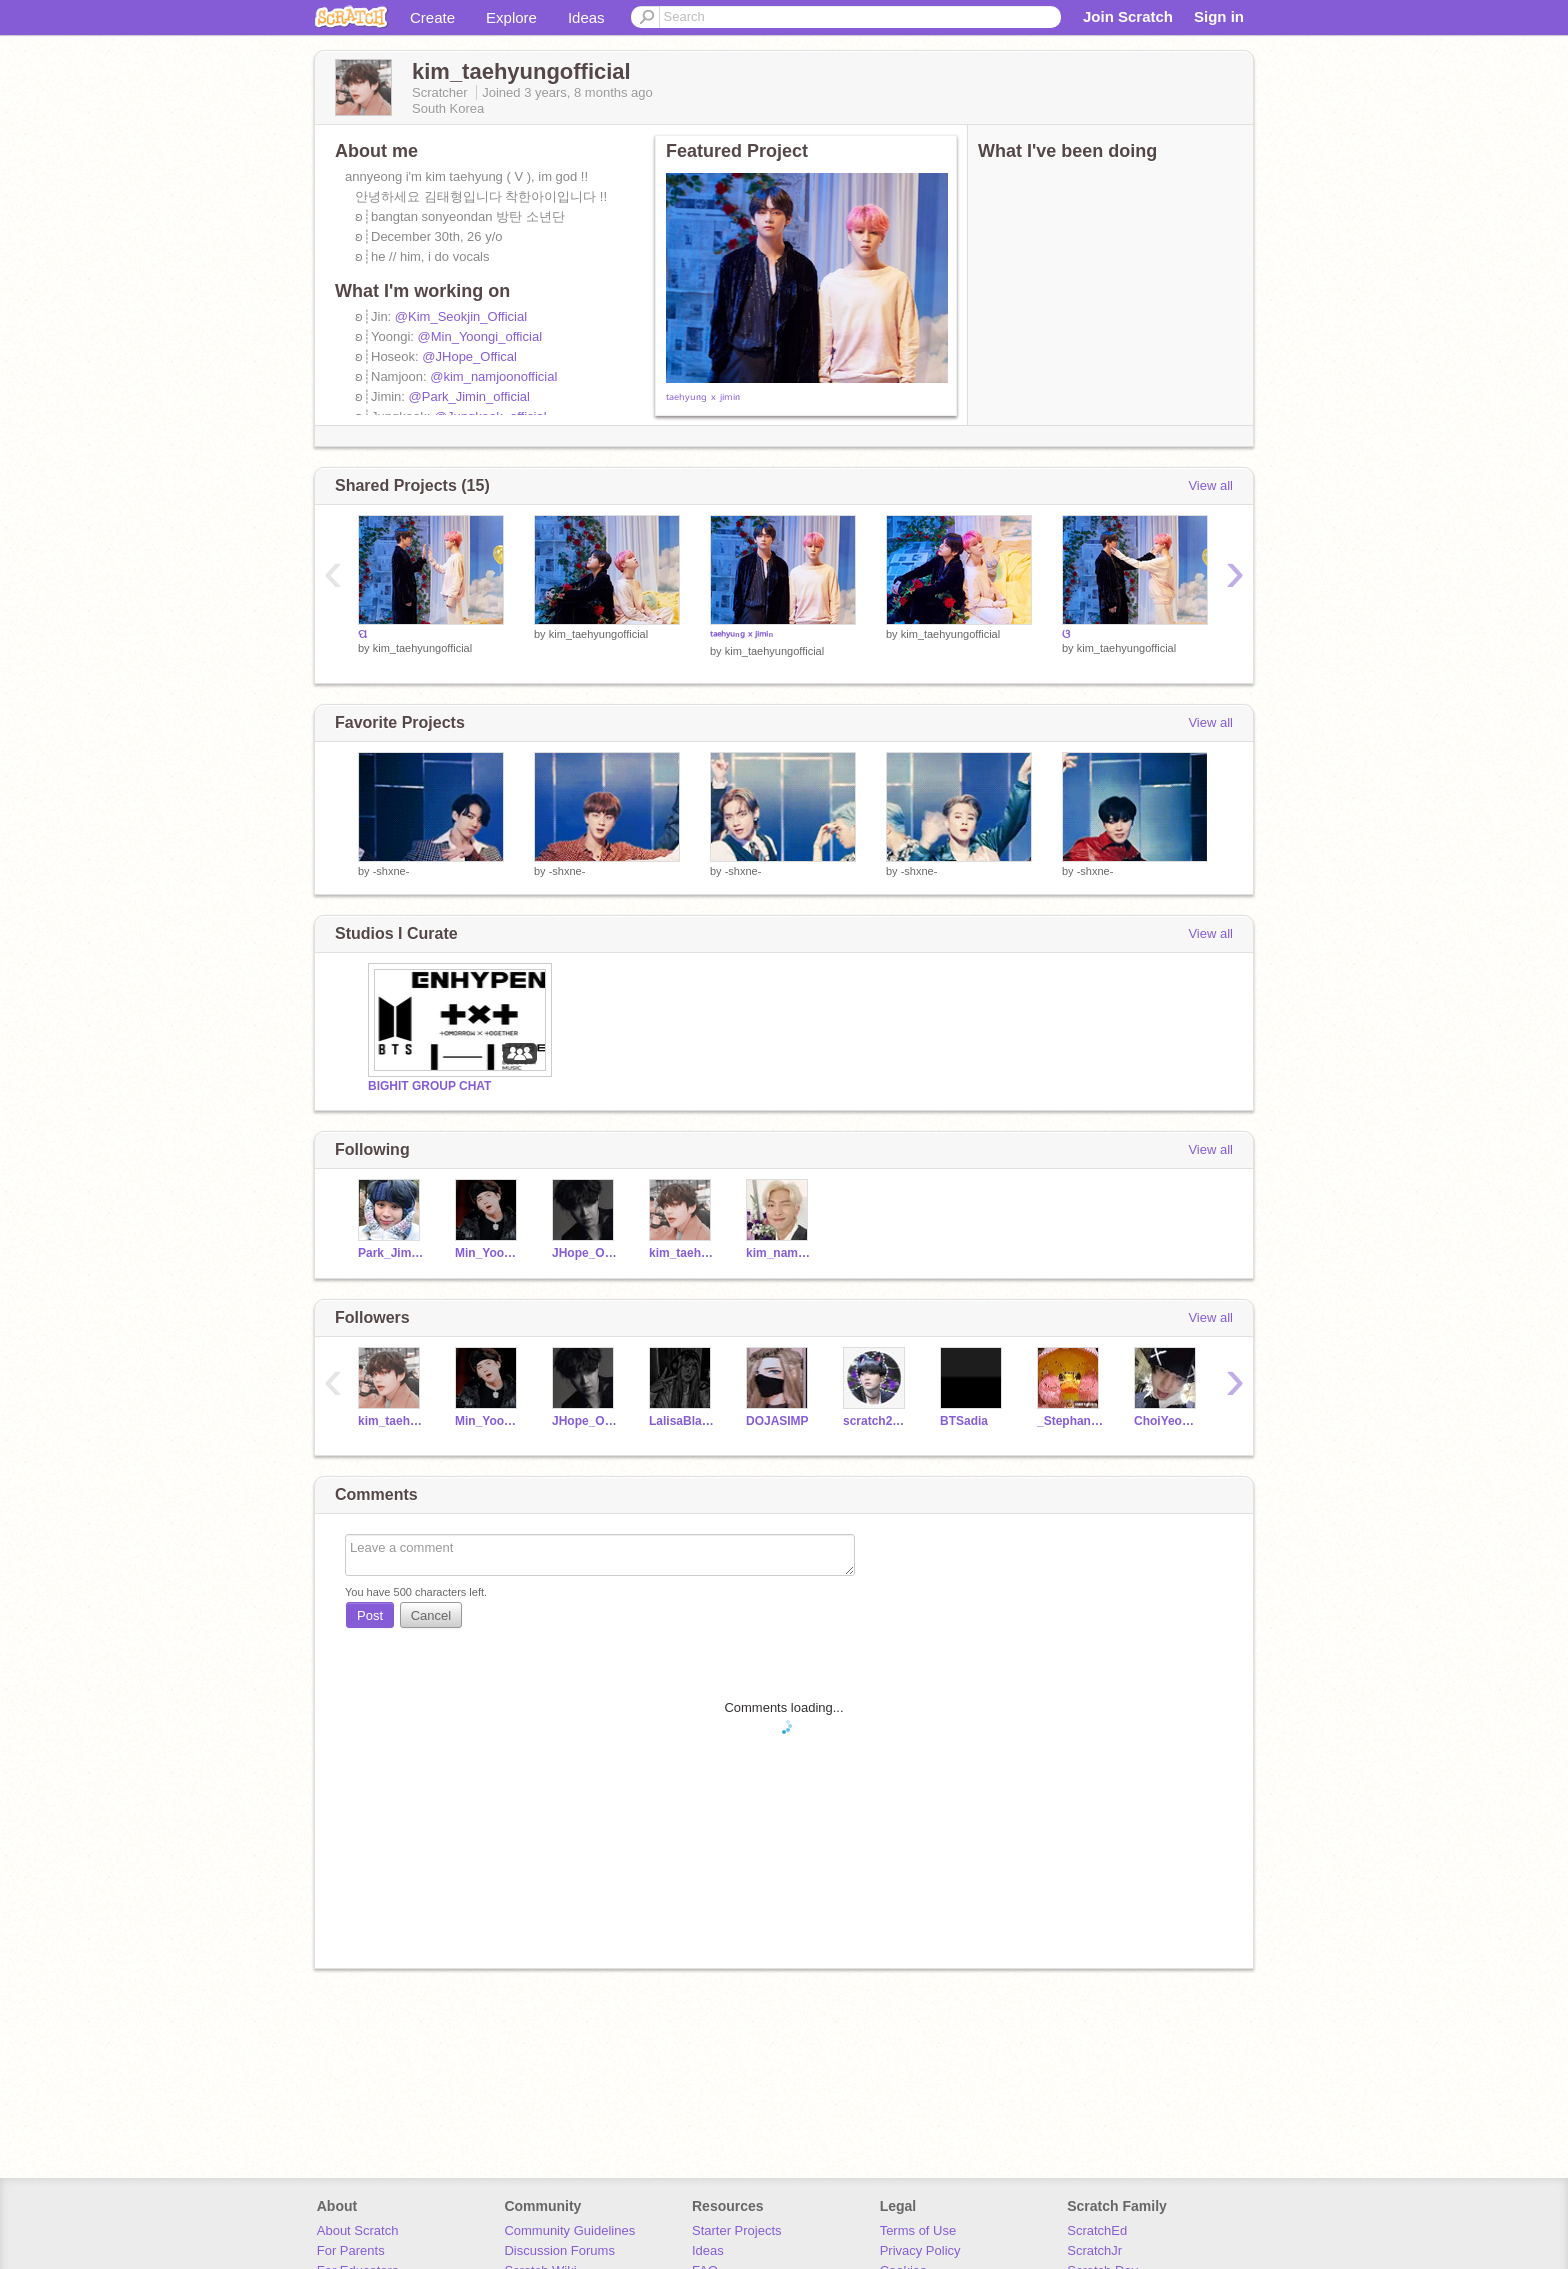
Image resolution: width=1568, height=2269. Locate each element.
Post (370, 1615)
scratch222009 (876, 1421)
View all (1210, 485)
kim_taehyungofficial (422, 648)
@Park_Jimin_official (469, 396)
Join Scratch (1128, 16)
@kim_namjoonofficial (493, 376)
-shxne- (391, 871)
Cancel (431, 1615)
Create (432, 17)
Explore (511, 17)
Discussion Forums (559, 2250)
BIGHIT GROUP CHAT (429, 1086)
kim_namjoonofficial (779, 1253)
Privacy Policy (920, 2250)
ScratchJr (1094, 2250)
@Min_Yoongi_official (480, 336)
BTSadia (964, 1421)
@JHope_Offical (469, 356)
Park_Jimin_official (391, 1253)
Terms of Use (918, 2230)
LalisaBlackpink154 (682, 1421)
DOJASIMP (777, 1421)
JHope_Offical (585, 1253)
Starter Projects (737, 2230)
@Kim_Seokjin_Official (461, 316)
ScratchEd (1097, 2230)
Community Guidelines (569, 2230)
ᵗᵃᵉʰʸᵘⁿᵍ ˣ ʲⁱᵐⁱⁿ (703, 399)
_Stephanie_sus (1070, 1421)
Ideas (586, 17)
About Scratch (358, 2230)
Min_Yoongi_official (488, 1253)
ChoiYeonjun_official (1167, 1421)
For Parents (351, 2250)
